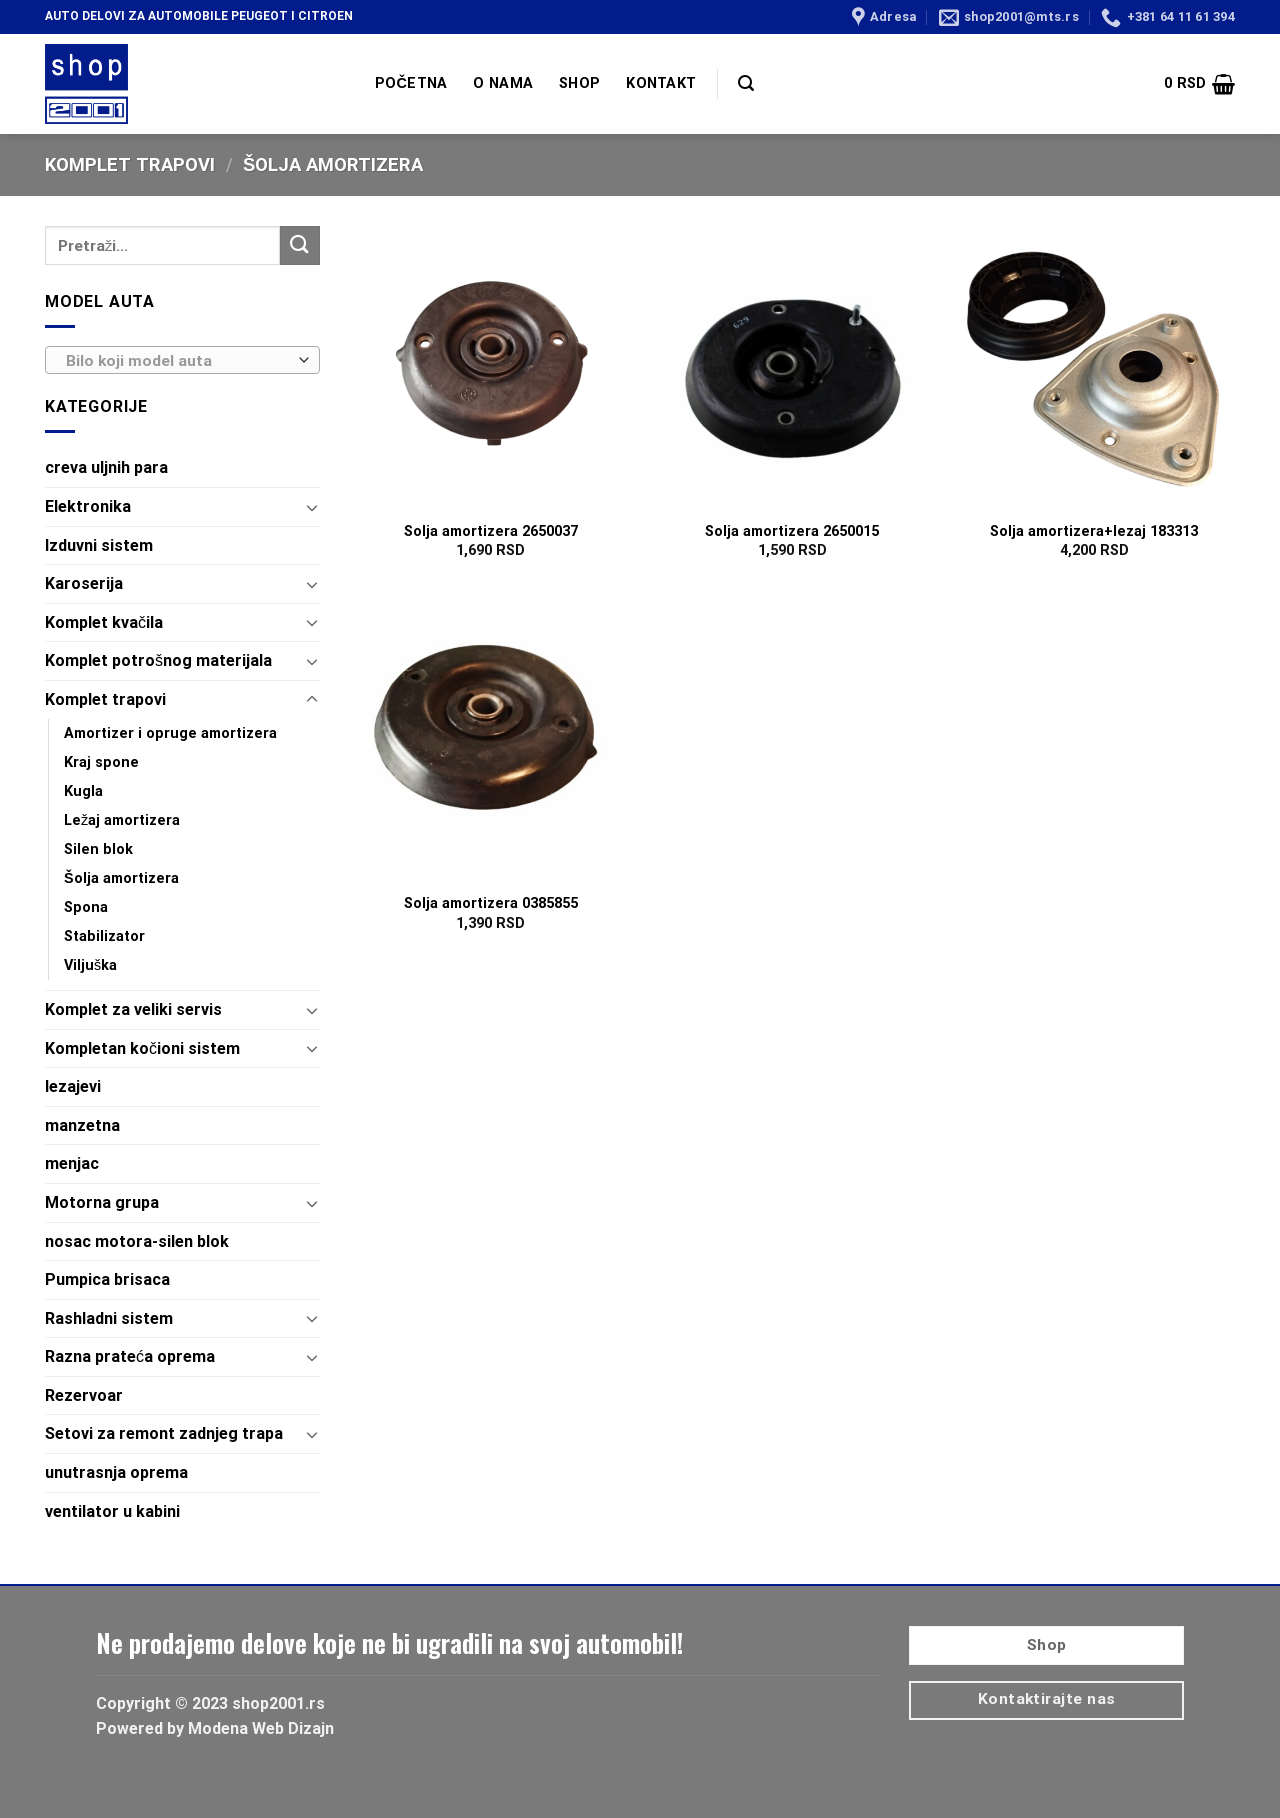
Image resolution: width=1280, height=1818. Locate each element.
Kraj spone (101, 762)
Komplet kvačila (104, 622)
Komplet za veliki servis (133, 1009)
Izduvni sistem (99, 545)
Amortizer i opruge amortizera (170, 733)
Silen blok (98, 849)
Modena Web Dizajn (261, 1728)
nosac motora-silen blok (137, 1241)
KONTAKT (661, 83)
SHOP (579, 83)
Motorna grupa (102, 1202)
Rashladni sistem (109, 1318)
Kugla (83, 791)
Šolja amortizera (121, 878)
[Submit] (300, 245)
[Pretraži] (746, 83)
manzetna (82, 1125)
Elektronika (88, 506)
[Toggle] (312, 507)
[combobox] (182, 360)
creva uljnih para (106, 467)
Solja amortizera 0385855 (491, 903)
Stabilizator (104, 936)
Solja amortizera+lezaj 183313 (1094, 531)
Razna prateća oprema (130, 1356)
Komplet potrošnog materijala (158, 660)
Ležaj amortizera (122, 820)
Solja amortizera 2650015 (792, 531)
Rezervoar (84, 1395)
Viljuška (90, 965)
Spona (86, 907)
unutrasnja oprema (116, 1472)
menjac (72, 1163)
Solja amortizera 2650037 (491, 531)
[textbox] (178, 361)
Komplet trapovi (130, 164)
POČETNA (411, 83)
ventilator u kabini (112, 1511)
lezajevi (73, 1086)
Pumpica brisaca (107, 1279)
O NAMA (503, 83)
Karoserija (84, 583)
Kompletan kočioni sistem (142, 1048)
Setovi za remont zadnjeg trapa (164, 1433)
